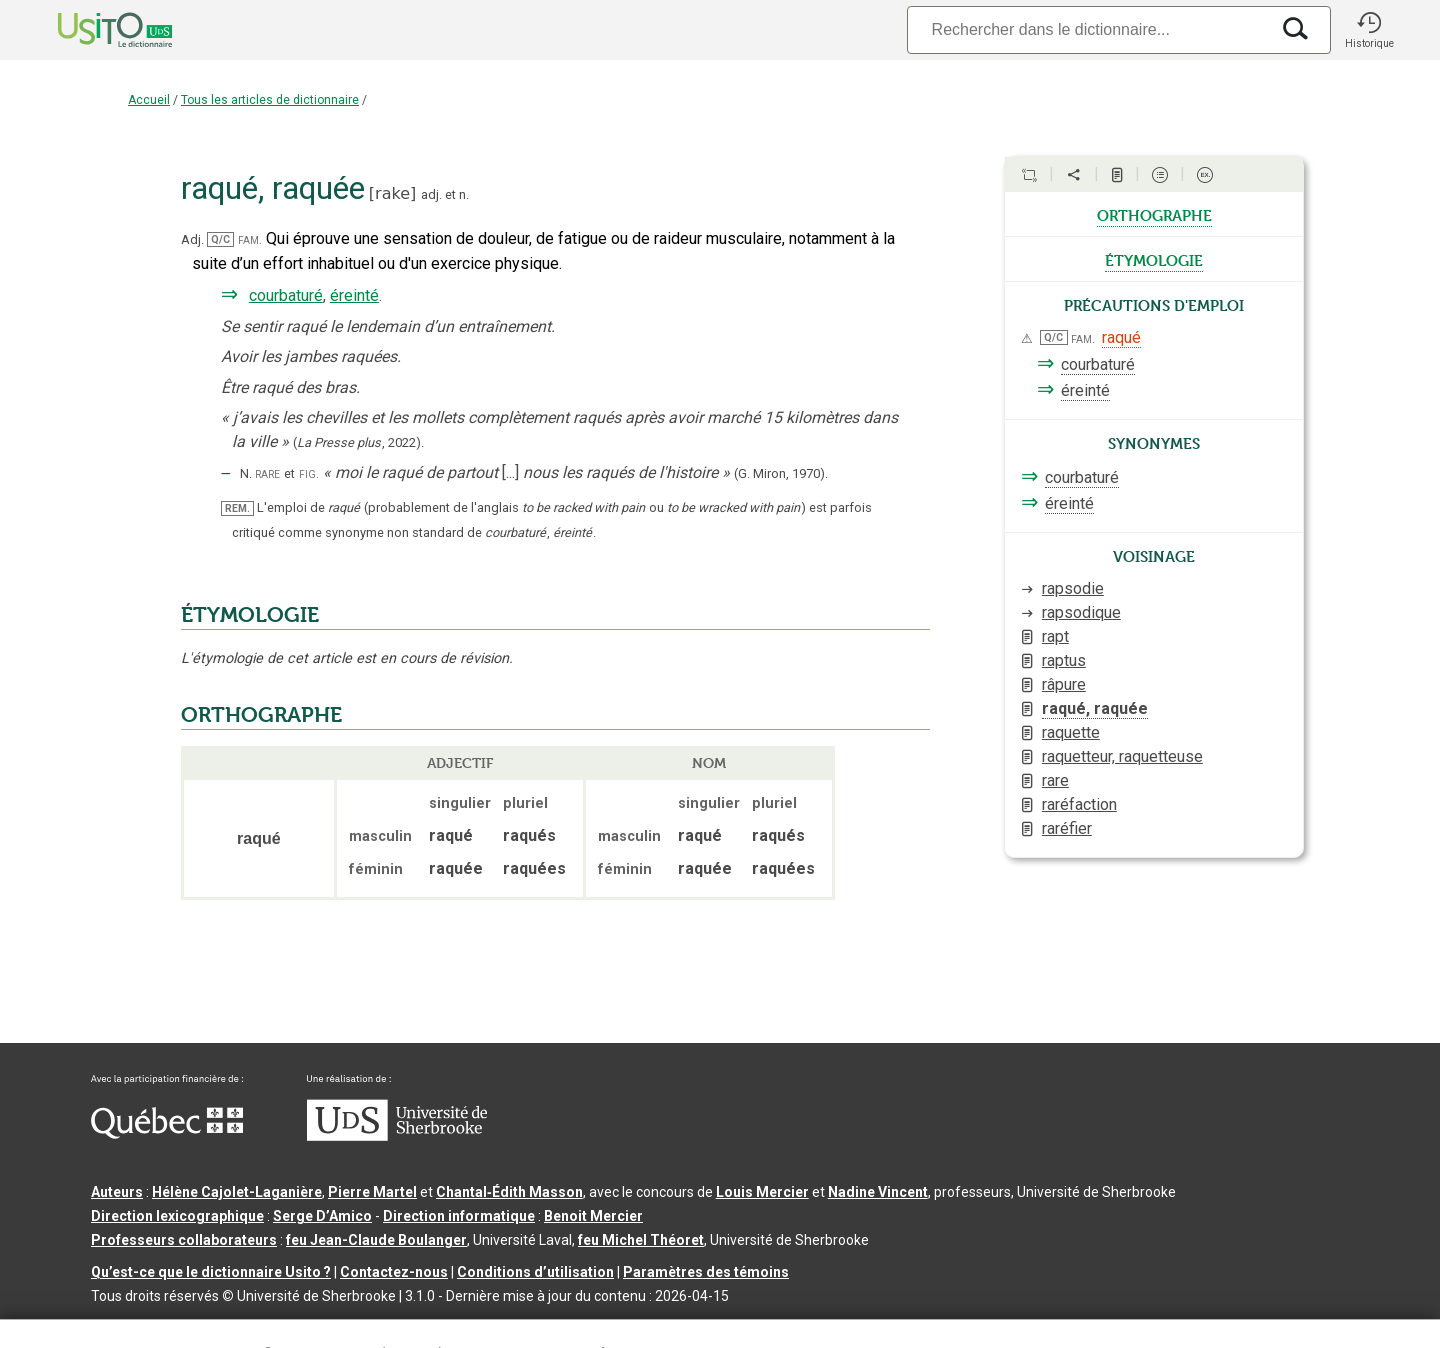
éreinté (354, 295)
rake (392, 193)
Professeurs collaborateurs (184, 1240)
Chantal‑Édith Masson (509, 1192)
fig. (309, 473)
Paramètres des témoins (706, 1272)
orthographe (1154, 214)
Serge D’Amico (322, 1216)
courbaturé (286, 295)
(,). (358, 442)
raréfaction (1079, 804)
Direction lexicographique (177, 1216)
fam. (250, 239)
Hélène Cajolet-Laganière (237, 1192)
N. (246, 473)
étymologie (1154, 259)
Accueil (149, 100)
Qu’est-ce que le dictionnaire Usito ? (211, 1272)
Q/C (220, 239)
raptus (1064, 660)
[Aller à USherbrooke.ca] (397, 1136)
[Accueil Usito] (93, 30)
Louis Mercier (762, 1192)
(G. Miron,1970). (781, 473)
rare (267, 473)
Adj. (192, 239)
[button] (1369, 30)
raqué (1121, 337)
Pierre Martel (372, 1192)
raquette (1071, 732)
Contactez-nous (394, 1272)
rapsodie (1073, 588)
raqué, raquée (1095, 708)
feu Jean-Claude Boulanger (376, 1240)
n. (464, 194)
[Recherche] (1088, 29)
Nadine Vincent (878, 1192)
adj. (431, 194)
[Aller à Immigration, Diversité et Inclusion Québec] (167, 1134)
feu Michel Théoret (641, 1240)
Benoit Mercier (593, 1216)
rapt (1055, 636)
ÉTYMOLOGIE (250, 615)
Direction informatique (459, 1216)
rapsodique (1081, 612)
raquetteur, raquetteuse (1122, 756)
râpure (1064, 684)
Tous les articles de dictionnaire (270, 100)
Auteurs (117, 1192)
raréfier (1067, 828)
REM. (237, 508)
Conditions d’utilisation (535, 1272)
